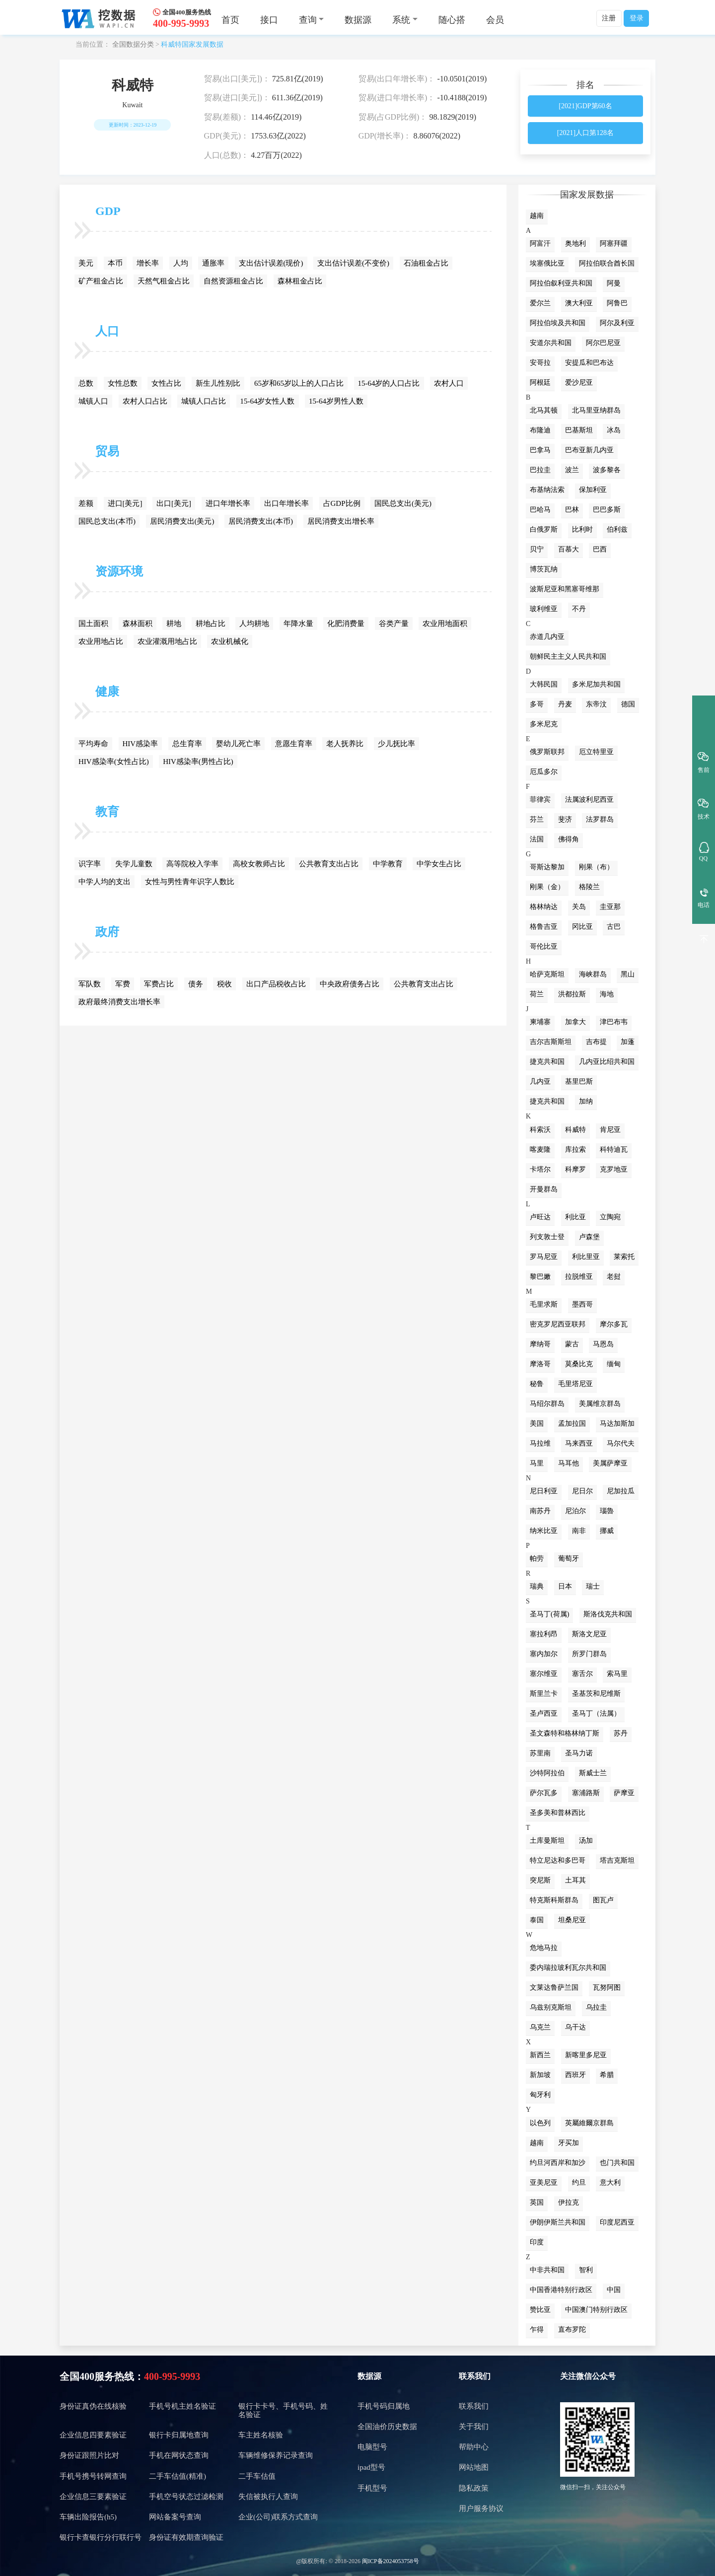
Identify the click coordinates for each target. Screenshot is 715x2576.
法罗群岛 (600, 819)
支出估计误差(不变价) (353, 263)
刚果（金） (547, 887)
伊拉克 (568, 2202)
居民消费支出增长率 (340, 521)
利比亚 (575, 1217)
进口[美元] (125, 503)
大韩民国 (544, 684)
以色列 (540, 2123)
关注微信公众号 (588, 2376)
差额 (85, 503)
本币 (115, 263)
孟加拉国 (572, 1423)
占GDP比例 (341, 503)
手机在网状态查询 (179, 2455)
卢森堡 (589, 1237)
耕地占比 (210, 623)
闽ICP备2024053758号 (390, 2561)
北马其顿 (544, 410)
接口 (269, 20)
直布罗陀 (572, 2329)
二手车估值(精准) (177, 2476)
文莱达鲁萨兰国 (554, 1987)
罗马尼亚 (544, 1256)
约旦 (579, 2182)
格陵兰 (589, 887)
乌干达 (575, 2027)
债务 (195, 984)
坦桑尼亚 (572, 1920)
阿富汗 (540, 243)
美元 (85, 263)
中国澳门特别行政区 (596, 2309)
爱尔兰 (540, 303)
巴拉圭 (540, 470)
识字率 (89, 864)
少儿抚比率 (396, 744)
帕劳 (537, 1558)
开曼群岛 (544, 1189)
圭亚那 (610, 906)
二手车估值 (257, 2476)
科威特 (575, 1129)
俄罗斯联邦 (547, 752)
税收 (224, 984)
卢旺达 (540, 1217)
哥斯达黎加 (547, 867)
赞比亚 (540, 2309)
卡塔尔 (540, 1169)
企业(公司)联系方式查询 (278, 2517)
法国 (537, 839)
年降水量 (298, 623)
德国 (628, 704)
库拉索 (575, 1149)
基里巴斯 (579, 1081)
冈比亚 (582, 926)
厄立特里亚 (596, 752)
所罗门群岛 (589, 1654)
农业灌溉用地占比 (167, 641)
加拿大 (575, 1022)
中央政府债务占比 (349, 984)
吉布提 (596, 1041)
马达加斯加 (617, 1423)
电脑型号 (372, 2447)
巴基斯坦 (579, 430)
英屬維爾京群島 (589, 2123)
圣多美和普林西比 (557, 1812)
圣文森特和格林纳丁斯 (564, 1733)
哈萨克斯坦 (547, 974)
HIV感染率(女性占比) (113, 762)
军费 (122, 984)
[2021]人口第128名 (585, 133)
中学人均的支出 (104, 882)
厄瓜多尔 (544, 771)
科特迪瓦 (614, 1149)
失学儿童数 (133, 864)
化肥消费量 (345, 623)
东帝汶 (596, 704)
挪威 (607, 1530)
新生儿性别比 (218, 383)
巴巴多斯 (607, 509)
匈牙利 (540, 2094)
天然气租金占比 (164, 281)
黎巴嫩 (540, 1276)
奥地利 (575, 243)
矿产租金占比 (100, 281)
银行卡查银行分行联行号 (101, 2537)
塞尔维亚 (544, 1673)
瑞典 (537, 1586)
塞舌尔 (582, 1673)
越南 (537, 215)
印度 (537, 2242)
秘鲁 (537, 1384)
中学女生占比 (439, 864)
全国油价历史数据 (387, 2427)
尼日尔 (582, 1491)
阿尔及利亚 (617, 323)
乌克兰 (540, 2027)
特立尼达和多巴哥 (557, 1860)
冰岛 (614, 430)
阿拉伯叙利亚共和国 (561, 283)
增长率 (148, 263)
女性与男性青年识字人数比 (189, 882)
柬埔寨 (540, 1022)
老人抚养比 (344, 744)
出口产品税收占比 (276, 984)
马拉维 (540, 1443)
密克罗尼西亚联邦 (557, 1324)
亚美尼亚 (544, 2182)
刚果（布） (596, 867)
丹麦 (565, 704)
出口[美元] (173, 503)
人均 (180, 263)
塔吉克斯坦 (617, 1860)
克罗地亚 (614, 1169)
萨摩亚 (624, 1793)
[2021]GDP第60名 (585, 106)
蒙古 (572, 1344)
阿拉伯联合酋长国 (607, 263)
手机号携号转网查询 (93, 2476)
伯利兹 (617, 529)
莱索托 (624, 1256)
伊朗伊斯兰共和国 (557, 2222)
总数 (85, 383)
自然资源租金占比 (233, 281)
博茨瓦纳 (544, 569)
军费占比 (159, 984)
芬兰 (537, 819)
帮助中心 (474, 2447)
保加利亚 (593, 489)
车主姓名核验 (260, 2435)
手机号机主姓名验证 (182, 2406)
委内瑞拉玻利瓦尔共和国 (568, 1967)
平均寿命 (93, 744)
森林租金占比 (300, 281)
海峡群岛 (593, 974)
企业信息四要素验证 (93, 2435)
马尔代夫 (621, 1443)
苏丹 (621, 1733)
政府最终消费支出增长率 (119, 1002)
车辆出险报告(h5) (88, 2517)
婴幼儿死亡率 (238, 744)
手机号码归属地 (384, 2406)
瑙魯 (607, 1511)
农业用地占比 (100, 641)
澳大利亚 (579, 303)
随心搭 (451, 20)
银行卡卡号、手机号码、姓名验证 (283, 2410)
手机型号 (372, 2488)
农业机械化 (229, 641)
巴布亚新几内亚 (589, 450)
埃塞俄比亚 (547, 263)
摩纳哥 (540, 1344)
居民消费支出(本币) (260, 521)
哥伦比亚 (544, 946)
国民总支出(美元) (402, 503)
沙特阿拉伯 (547, 1773)
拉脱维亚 (579, 1276)
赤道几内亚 (547, 636)
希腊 (607, 2075)
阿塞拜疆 (614, 243)
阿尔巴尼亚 (603, 343)
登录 (637, 18)
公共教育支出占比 (328, 864)
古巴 (614, 926)
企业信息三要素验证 (93, 2497)
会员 (495, 20)
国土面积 (93, 623)
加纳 (586, 1101)
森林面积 (137, 623)
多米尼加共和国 (596, 684)
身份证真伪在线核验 (93, 2406)
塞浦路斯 (586, 1793)
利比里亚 (586, 1256)
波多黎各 (607, 470)
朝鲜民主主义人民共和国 (568, 656)
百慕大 (568, 549)
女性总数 (123, 383)
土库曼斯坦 (547, 1840)
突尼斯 (540, 1880)
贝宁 (537, 549)
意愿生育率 (293, 744)
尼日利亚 (544, 1491)
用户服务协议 (481, 2508)
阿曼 (614, 283)
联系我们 (475, 2376)
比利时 (582, 529)
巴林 (572, 509)
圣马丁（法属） (596, 1713)
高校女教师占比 (259, 864)
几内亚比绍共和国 (607, 1061)
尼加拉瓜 (621, 1491)
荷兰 (537, 994)
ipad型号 (371, 2467)
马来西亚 (579, 1443)
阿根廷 (540, 382)
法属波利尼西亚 (589, 799)
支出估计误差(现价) (271, 263)
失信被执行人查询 (268, 2497)
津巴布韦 (614, 1022)
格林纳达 (544, 906)
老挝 (614, 1276)
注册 (609, 18)
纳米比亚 (544, 1530)
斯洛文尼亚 (589, 1634)
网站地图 (474, 2467)
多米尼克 (544, 724)
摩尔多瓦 (614, 1324)
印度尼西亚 (617, 2222)
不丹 (579, 609)
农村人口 (449, 383)
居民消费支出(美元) (182, 521)
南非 (579, 1530)
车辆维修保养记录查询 (275, 2455)
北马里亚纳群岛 (596, 410)
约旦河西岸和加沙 (557, 2162)
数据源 (358, 20)
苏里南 (540, 1753)
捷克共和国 (547, 1061)
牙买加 (568, 2143)
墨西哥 (582, 1304)
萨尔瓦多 (544, 1793)
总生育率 (187, 744)
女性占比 (166, 383)
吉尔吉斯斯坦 (551, 1041)
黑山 (628, 974)
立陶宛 (610, 1217)
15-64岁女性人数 (267, 401)
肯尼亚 (610, 1129)
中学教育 (388, 864)
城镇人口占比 (203, 401)
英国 (537, 2202)
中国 (614, 2290)
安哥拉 (540, 362)
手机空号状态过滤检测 (186, 2497)
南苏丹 (540, 1511)
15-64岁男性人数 (336, 401)
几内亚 (540, 1081)
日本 (565, 1586)
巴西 (600, 549)
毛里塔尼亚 (575, 1384)
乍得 (537, 2329)
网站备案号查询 (175, 2517)
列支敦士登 (547, 1237)
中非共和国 (547, 2270)
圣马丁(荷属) (549, 1614)
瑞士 (593, 1586)
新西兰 (540, 2055)
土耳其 (575, 1880)
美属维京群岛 (600, 1403)
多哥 (537, 704)
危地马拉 (544, 1947)
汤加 (586, 1840)
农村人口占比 (145, 401)
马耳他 (568, 1463)
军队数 (89, 984)
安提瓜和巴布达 (589, 362)
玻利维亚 (544, 609)
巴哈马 (540, 509)
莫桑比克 (579, 1364)
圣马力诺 (579, 1753)
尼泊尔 (575, 1511)
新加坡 (540, 2075)
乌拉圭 (596, 2007)
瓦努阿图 (607, 1987)
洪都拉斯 (572, 994)
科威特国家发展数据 (192, 44)
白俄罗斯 (544, 529)
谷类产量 (394, 623)
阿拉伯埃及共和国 (557, 323)
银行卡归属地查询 (179, 2435)
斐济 (565, 819)
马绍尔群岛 (547, 1403)
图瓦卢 (603, 1900)
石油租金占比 (426, 263)
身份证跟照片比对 (89, 2455)
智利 (586, 2270)
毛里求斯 (544, 1304)
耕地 (173, 623)
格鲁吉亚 (544, 926)
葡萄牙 (568, 1558)
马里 (537, 1463)
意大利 (610, 2182)
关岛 (579, 906)
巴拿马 (540, 450)
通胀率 (213, 263)
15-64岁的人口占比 (389, 383)
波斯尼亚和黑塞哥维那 (564, 589)
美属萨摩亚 (610, 1463)
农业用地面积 (445, 623)
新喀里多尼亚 (586, 2055)
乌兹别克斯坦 (551, 2007)
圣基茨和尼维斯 (596, 1693)
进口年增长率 (228, 503)
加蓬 (628, 1041)
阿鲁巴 (617, 303)
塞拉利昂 (544, 1634)
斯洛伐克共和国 (607, 1614)
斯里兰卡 (544, 1693)
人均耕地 (254, 623)
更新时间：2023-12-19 (133, 125)
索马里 (617, 1673)
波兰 (572, 470)
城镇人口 (93, 401)
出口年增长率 (286, 503)
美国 (537, 1423)
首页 (230, 20)
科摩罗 (575, 1169)
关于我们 (474, 2427)
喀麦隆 (540, 1149)
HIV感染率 (140, 744)
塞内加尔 (544, 1654)
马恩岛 (603, 1344)
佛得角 (568, 839)
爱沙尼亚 (579, 382)
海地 (607, 994)
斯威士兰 (593, 1773)
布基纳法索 (547, 489)
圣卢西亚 (544, 1713)
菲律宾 (540, 799)
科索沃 (540, 1129)
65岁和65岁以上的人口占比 (299, 383)
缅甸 (614, 1364)
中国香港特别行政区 (561, 2290)
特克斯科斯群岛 (554, 1900)
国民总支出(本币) (107, 521)
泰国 (537, 1920)
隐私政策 (474, 2488)
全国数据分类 (133, 44)
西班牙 (575, 2075)
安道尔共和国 (551, 343)
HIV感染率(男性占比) (198, 762)
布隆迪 (540, 430)
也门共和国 (617, 2162)
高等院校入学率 (192, 864)
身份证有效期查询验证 (186, 2537)
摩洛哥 (540, 1364)
